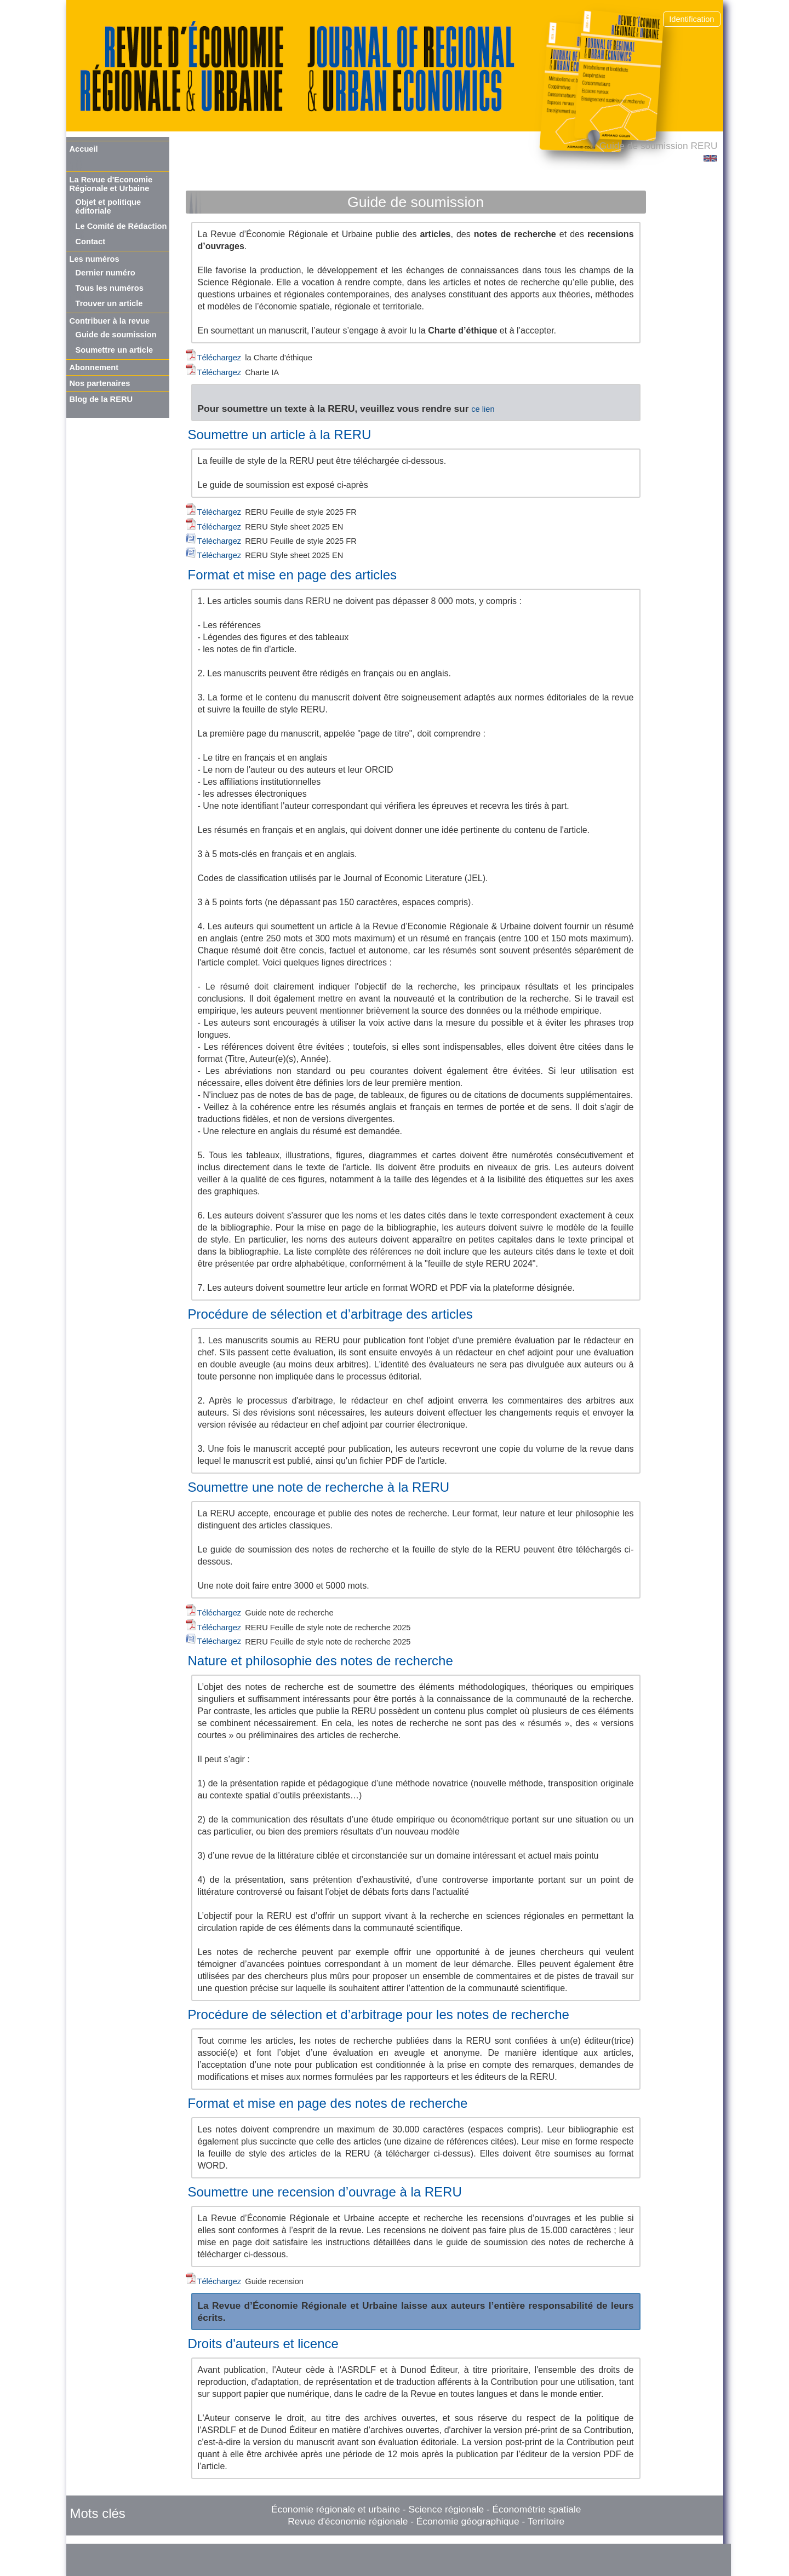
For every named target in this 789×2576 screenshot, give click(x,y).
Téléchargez (220, 357)
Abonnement (94, 367)
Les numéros (94, 259)
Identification (691, 19)
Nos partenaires (100, 383)
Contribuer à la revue (110, 321)
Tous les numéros (110, 288)
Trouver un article (109, 303)
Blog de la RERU (101, 399)
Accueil (84, 149)
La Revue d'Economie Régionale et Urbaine (111, 184)
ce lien (482, 409)
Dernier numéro (105, 272)
